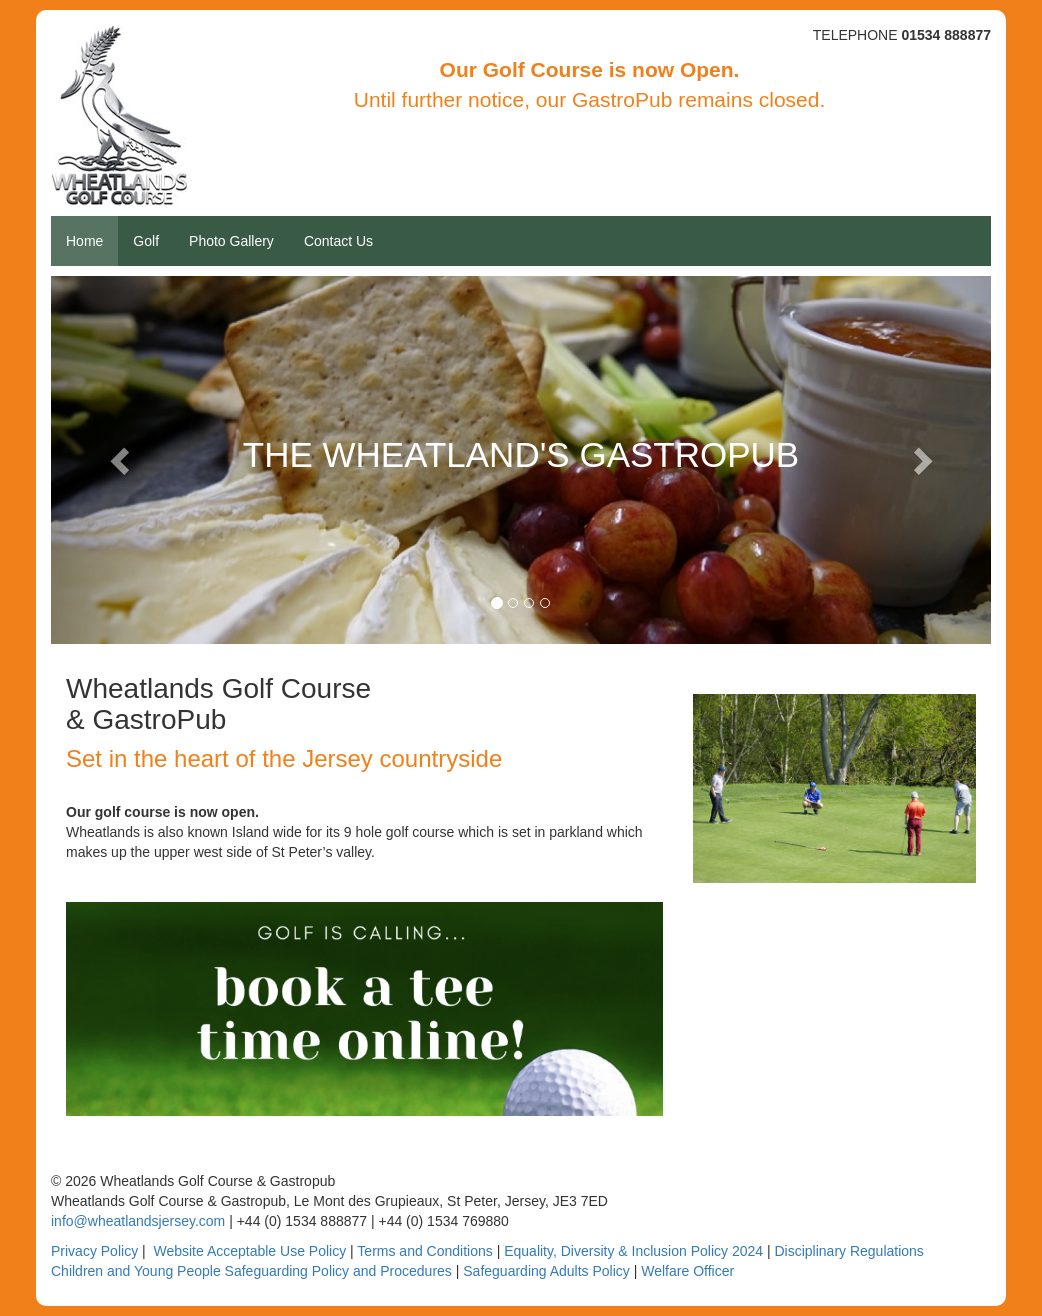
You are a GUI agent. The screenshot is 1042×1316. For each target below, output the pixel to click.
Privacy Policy (94, 1251)
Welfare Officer (687, 1271)
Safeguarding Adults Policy (546, 1271)
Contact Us (338, 241)
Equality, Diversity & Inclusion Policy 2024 (633, 1251)
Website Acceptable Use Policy (249, 1251)
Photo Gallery (231, 241)
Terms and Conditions (424, 1251)
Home (84, 241)
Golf (146, 241)
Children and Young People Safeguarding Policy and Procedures (251, 1271)
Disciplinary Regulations (848, 1251)
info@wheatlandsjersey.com (138, 1221)
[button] (121, 460)
